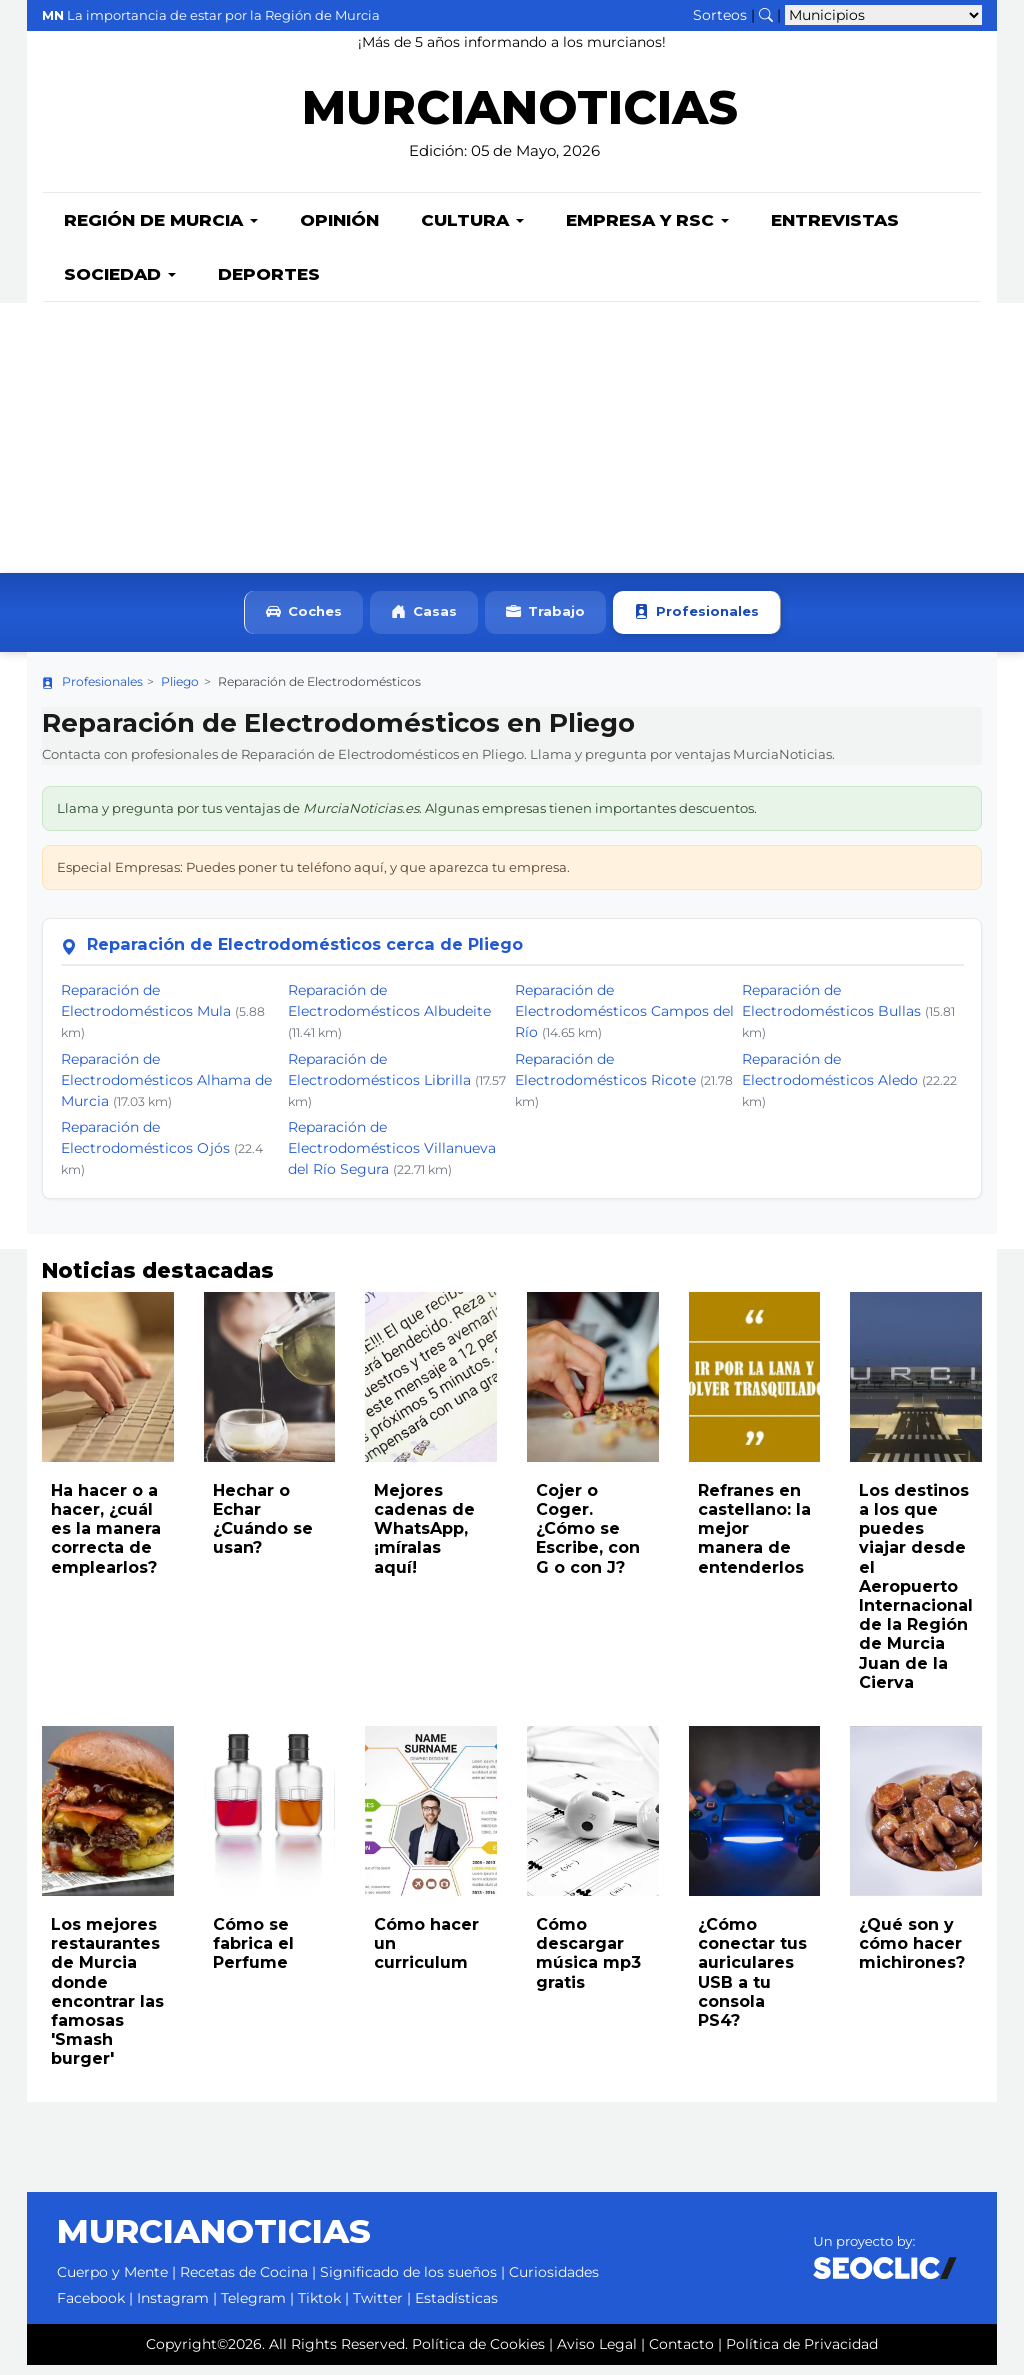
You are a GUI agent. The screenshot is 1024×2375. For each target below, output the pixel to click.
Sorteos (720, 15)
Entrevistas (835, 230)
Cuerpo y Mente (112, 2282)
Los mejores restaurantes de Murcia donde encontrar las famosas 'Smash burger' (107, 2001)
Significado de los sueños (408, 2282)
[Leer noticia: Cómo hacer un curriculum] (431, 1821)
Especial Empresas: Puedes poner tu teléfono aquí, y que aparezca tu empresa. (313, 877)
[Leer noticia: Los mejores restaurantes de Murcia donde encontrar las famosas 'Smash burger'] (108, 1821)
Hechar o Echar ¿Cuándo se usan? (263, 1529)
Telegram (253, 2308)
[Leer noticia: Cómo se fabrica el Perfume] (270, 1821)
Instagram (173, 2308)
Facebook (91, 2308)
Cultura (472, 230)
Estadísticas (456, 2308)
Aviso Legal (597, 2354)
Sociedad (120, 284)
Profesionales (696, 622)
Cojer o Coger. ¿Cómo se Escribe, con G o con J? (588, 1539)
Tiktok (319, 2308)
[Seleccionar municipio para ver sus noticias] (883, 15)
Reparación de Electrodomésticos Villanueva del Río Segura (392, 1158)
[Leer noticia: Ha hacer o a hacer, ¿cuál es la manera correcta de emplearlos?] (108, 1387)
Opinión (339, 230)
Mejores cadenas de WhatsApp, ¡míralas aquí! (424, 1539)
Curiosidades (554, 2282)
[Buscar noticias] (766, 15)
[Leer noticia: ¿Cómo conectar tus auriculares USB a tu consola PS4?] (755, 1821)
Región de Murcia (161, 230)
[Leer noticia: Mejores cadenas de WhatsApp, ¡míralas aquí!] (431, 1387)
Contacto (681, 2354)
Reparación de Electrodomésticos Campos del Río (624, 1021)
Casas (424, 622)
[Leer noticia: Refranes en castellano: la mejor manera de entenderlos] (755, 1387)
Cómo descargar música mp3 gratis (588, 1963)
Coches (304, 622)
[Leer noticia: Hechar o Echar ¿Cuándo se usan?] (270, 1387)
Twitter (378, 2308)
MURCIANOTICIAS (519, 120)
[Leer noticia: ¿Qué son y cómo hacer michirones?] (916, 1821)
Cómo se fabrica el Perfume (253, 1953)
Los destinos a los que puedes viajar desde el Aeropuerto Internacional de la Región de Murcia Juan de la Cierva (916, 1596)
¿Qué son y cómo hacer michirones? (912, 1953)
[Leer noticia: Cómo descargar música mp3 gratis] (593, 1821)
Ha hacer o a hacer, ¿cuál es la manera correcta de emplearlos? (106, 1539)
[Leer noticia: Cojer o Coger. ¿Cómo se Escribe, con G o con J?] (593, 1387)
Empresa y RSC (647, 230)
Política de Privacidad (802, 2354)
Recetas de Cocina (244, 2282)
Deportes (269, 284)
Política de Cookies (478, 2354)
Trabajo (545, 622)
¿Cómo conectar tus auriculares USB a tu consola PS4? (752, 1982)
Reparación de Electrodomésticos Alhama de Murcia (166, 1090)
